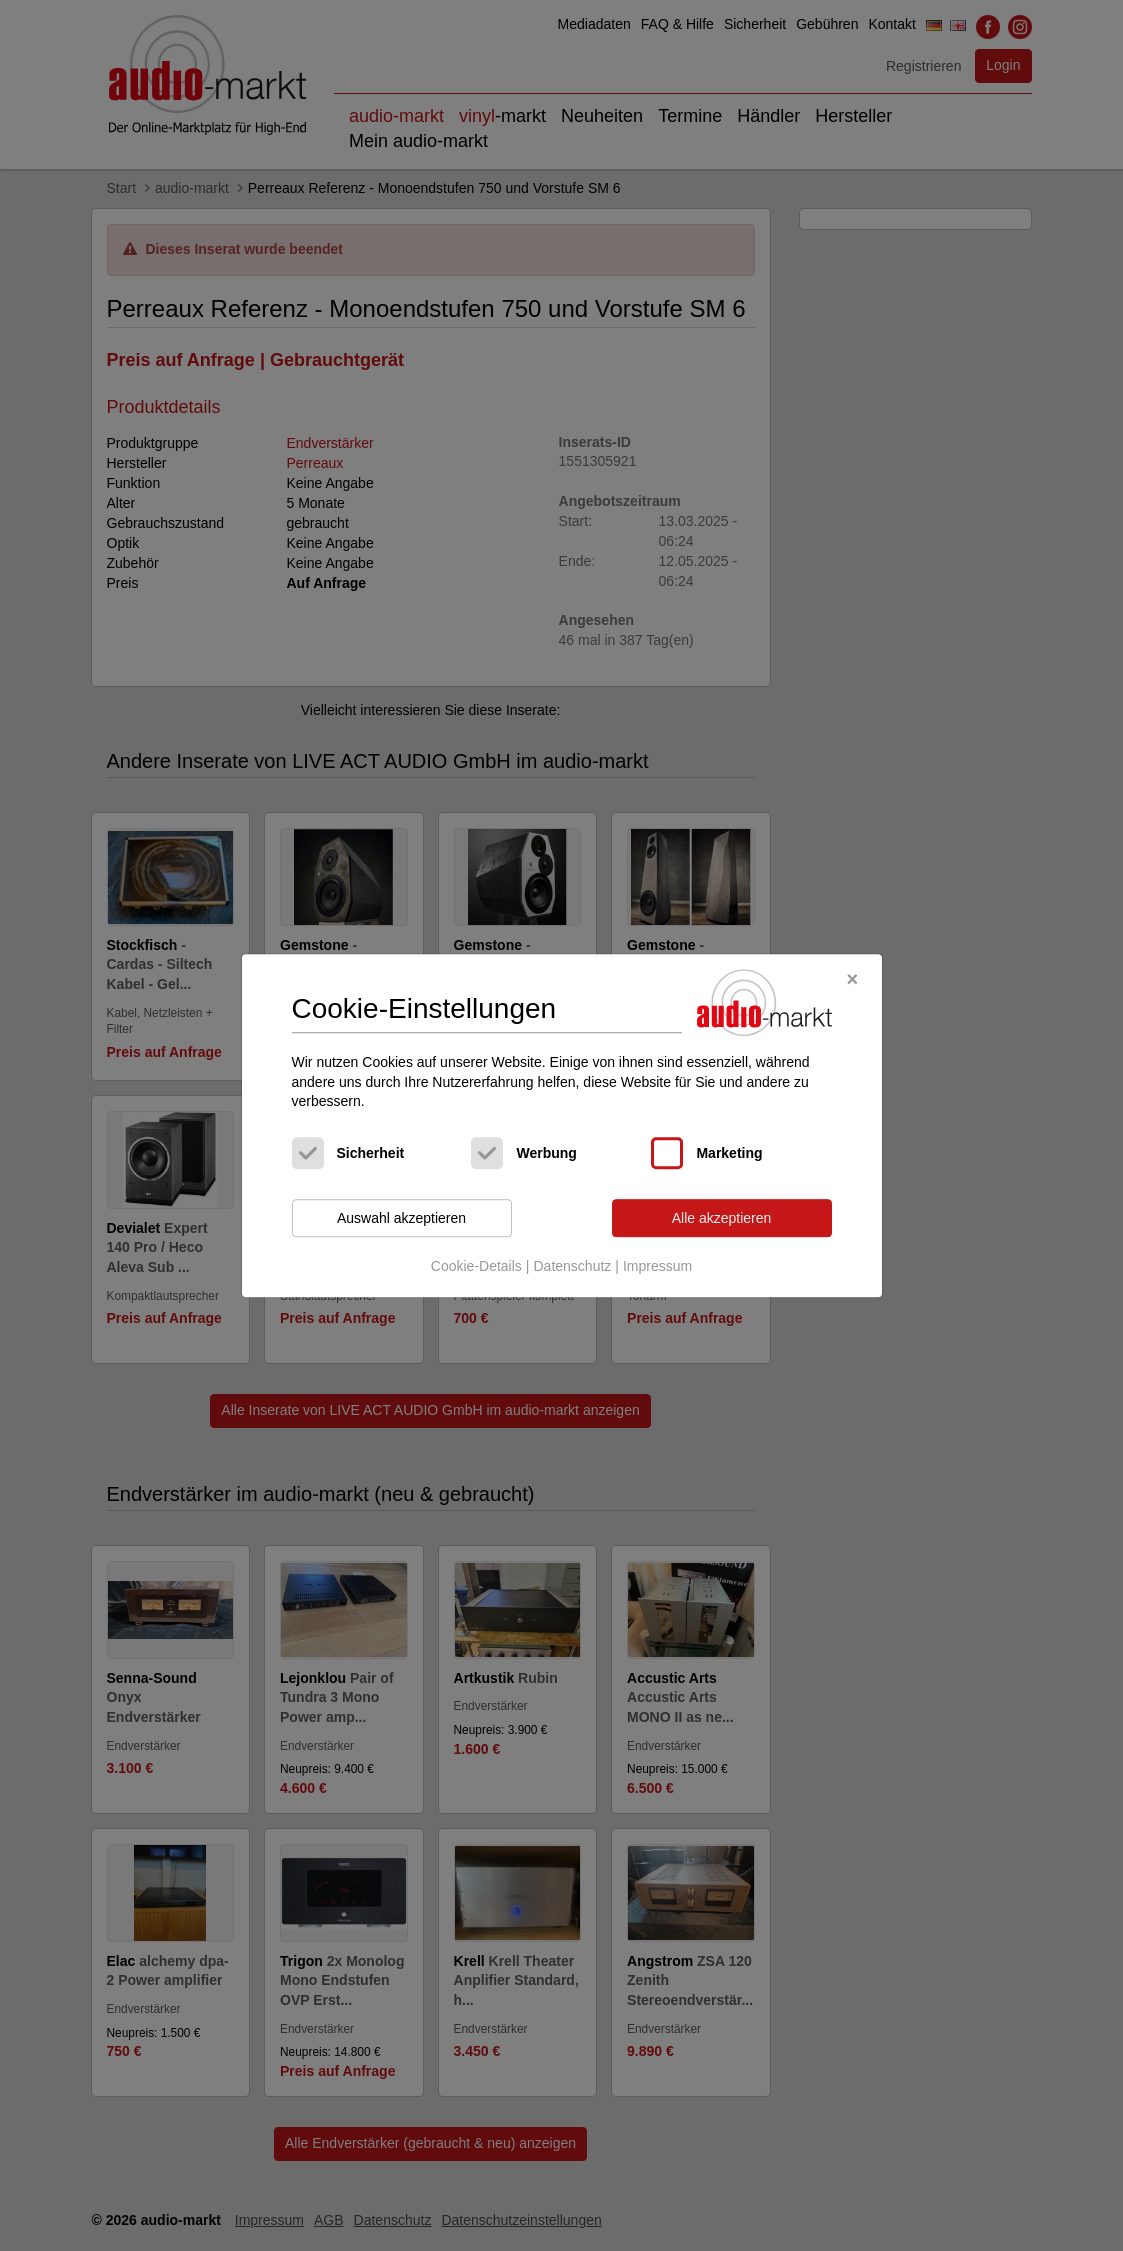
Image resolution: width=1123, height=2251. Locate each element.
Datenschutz (572, 1267)
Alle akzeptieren (722, 1218)
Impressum (657, 1267)
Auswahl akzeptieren (401, 1218)
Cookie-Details (476, 1267)
